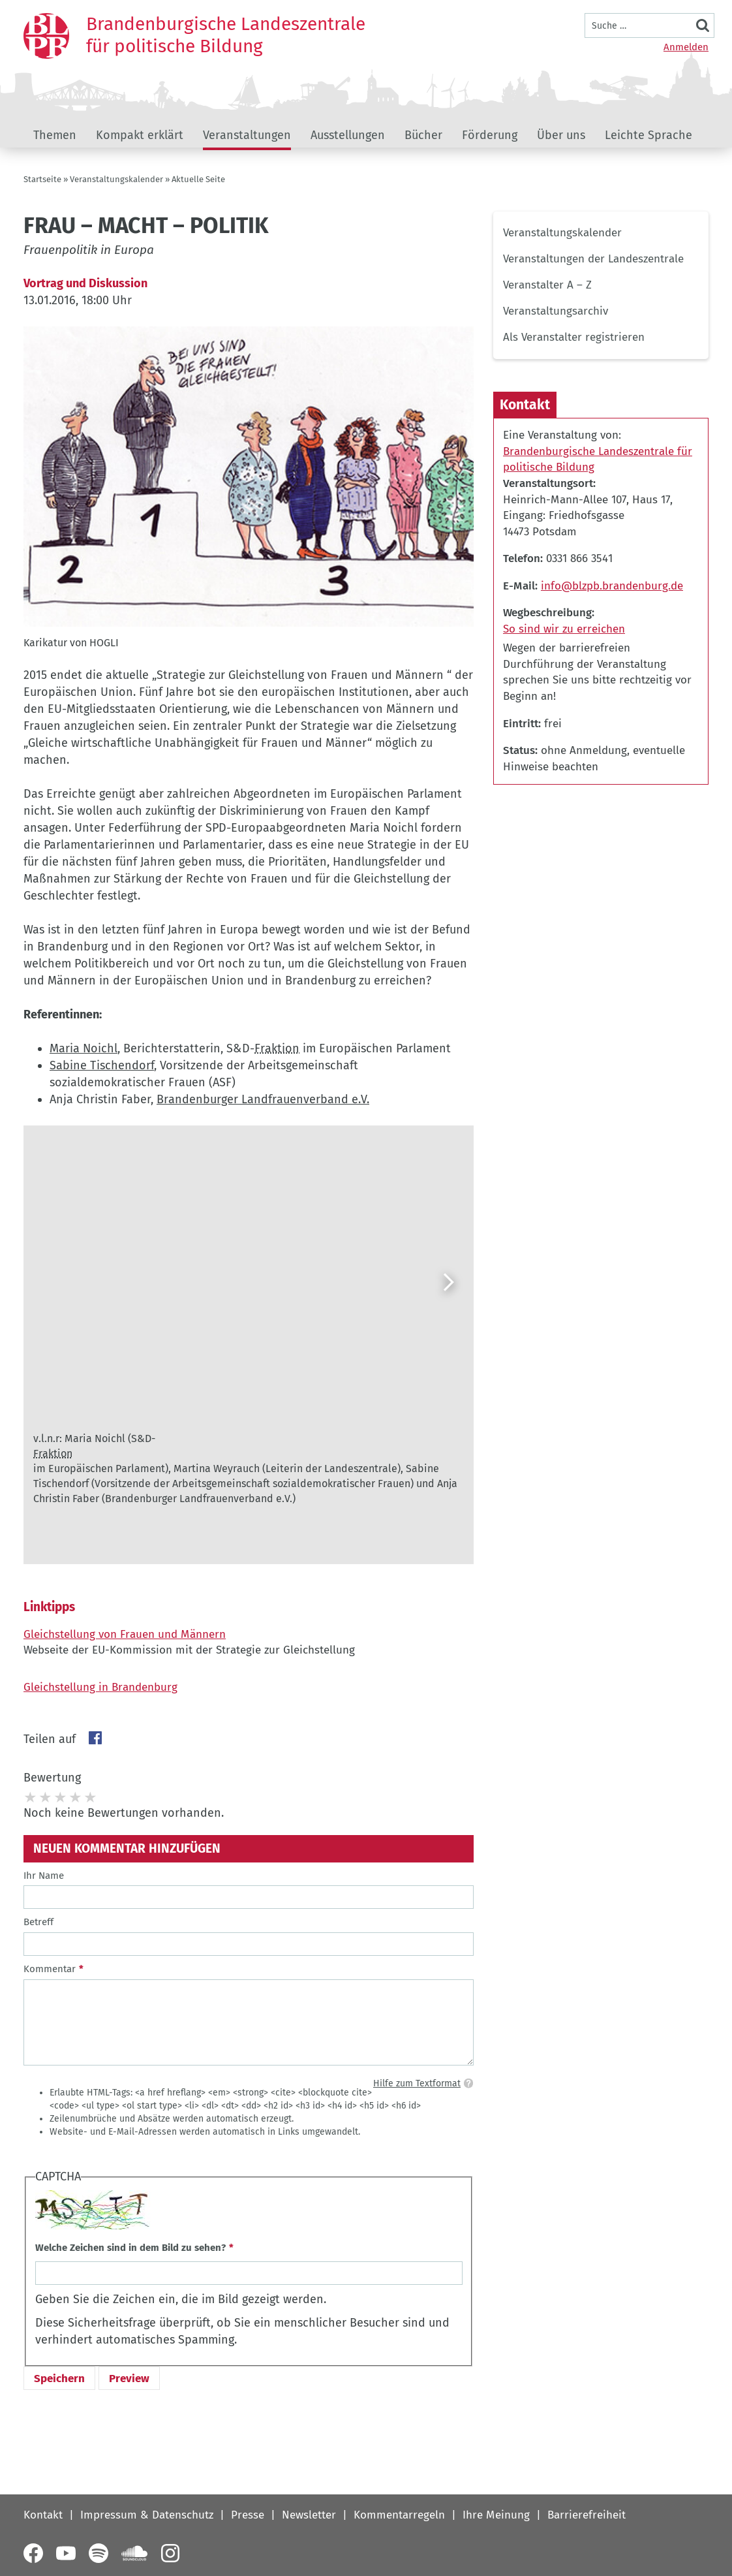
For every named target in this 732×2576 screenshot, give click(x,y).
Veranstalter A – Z (547, 285)
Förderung (489, 135)
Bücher (423, 135)
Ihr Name (43, 1875)
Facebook (95, 1737)
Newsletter (309, 2515)
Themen (54, 135)
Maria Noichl (83, 1048)
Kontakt (43, 2515)
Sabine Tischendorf (102, 1065)
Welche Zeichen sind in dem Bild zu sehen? (130, 2248)
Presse (247, 2515)
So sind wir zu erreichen (564, 629)
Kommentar (49, 1969)
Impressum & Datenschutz (146, 2515)
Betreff (38, 1922)
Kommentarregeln (399, 2515)
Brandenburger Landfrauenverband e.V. (263, 1099)
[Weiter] (448, 1282)
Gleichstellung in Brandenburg (100, 1687)
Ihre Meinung (496, 2515)
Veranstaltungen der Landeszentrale (593, 259)
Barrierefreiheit (586, 2515)
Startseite (42, 179)
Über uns (561, 135)
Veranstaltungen (247, 135)
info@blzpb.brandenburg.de (612, 586)
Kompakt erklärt (139, 135)
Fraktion (276, 1048)
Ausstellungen (348, 135)
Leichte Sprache (648, 135)
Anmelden (686, 47)
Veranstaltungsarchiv (555, 311)
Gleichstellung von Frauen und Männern (124, 1634)
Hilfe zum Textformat (417, 2083)
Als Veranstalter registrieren (574, 337)
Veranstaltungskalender (116, 179)
